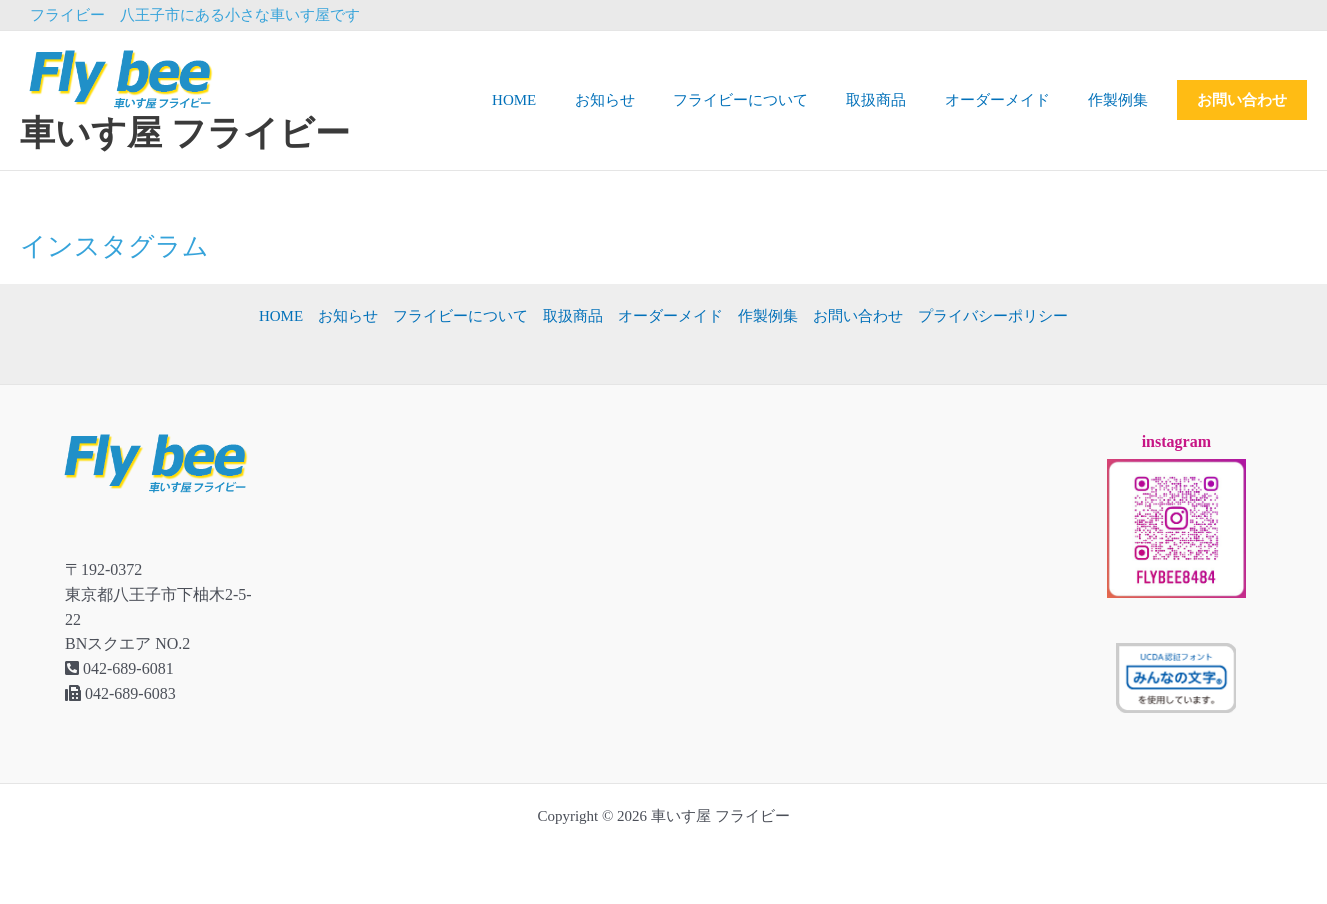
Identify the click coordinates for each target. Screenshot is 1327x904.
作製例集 (1122, 100)
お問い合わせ (1242, 100)
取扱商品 (897, 100)
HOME (560, 100)
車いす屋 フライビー (185, 133)
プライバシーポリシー (993, 316)
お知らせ (642, 100)
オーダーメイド (1009, 100)
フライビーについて (769, 100)
